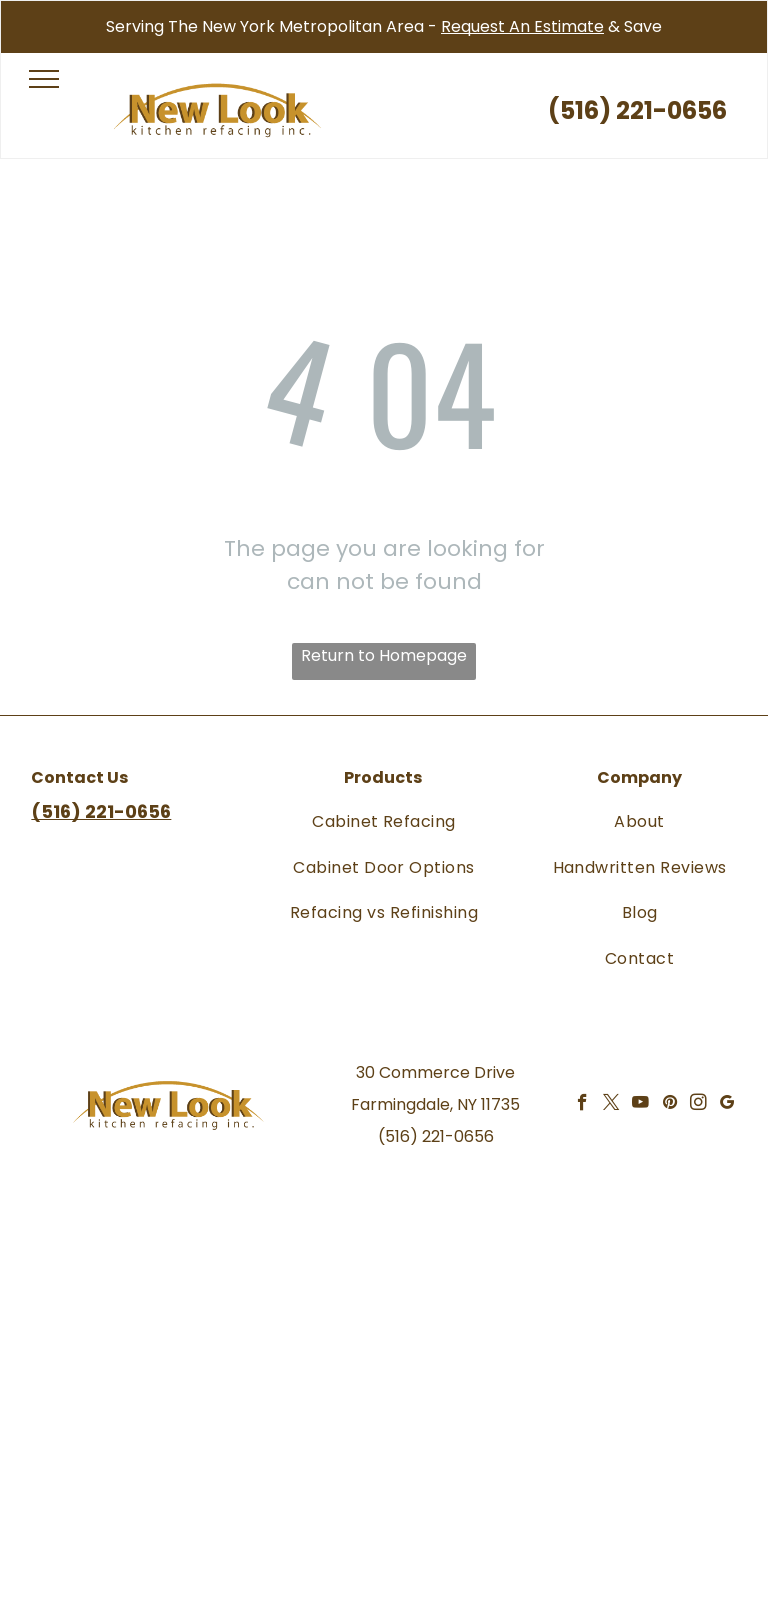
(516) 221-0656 (436, 1136)
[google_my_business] (727, 1105)
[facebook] (582, 1105)
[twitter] (611, 1105)
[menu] (44, 79)
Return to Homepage (384, 655)
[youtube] (640, 1105)
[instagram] (698, 1105)
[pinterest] (669, 1105)
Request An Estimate (522, 26)
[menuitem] (384, 821)
